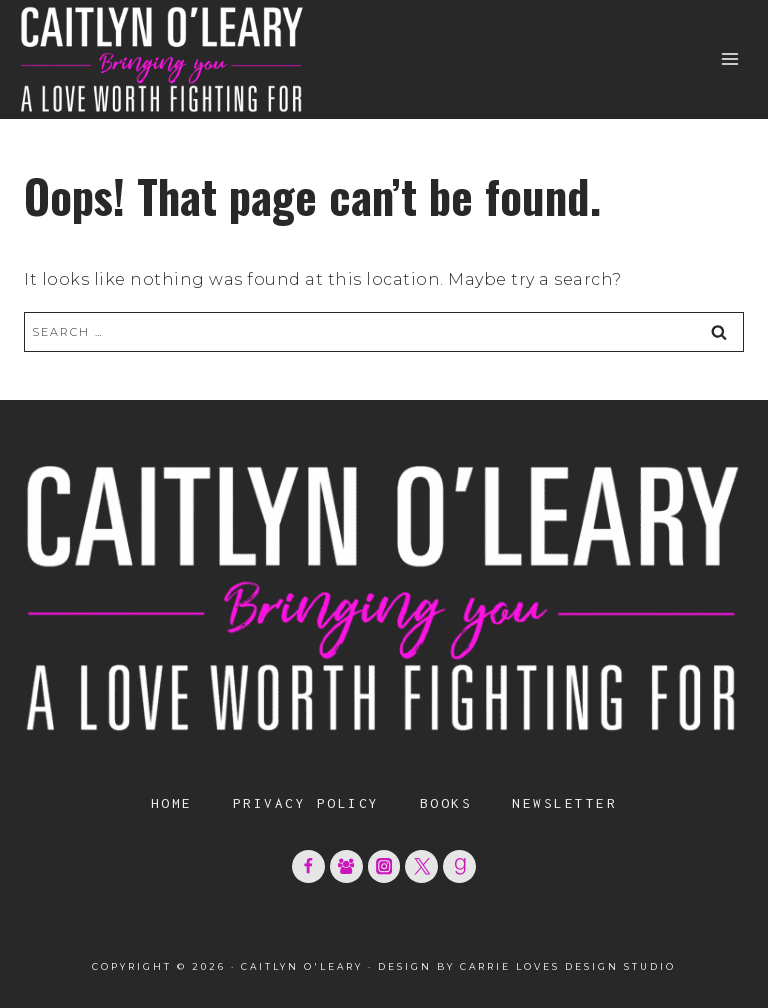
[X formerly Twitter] (421, 866)
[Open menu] (729, 59)
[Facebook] (308, 866)
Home (172, 803)
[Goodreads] (459, 866)
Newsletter (564, 803)
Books (446, 803)
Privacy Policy (306, 803)
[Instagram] (384, 866)
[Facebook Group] (346, 866)
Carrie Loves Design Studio (568, 966)
